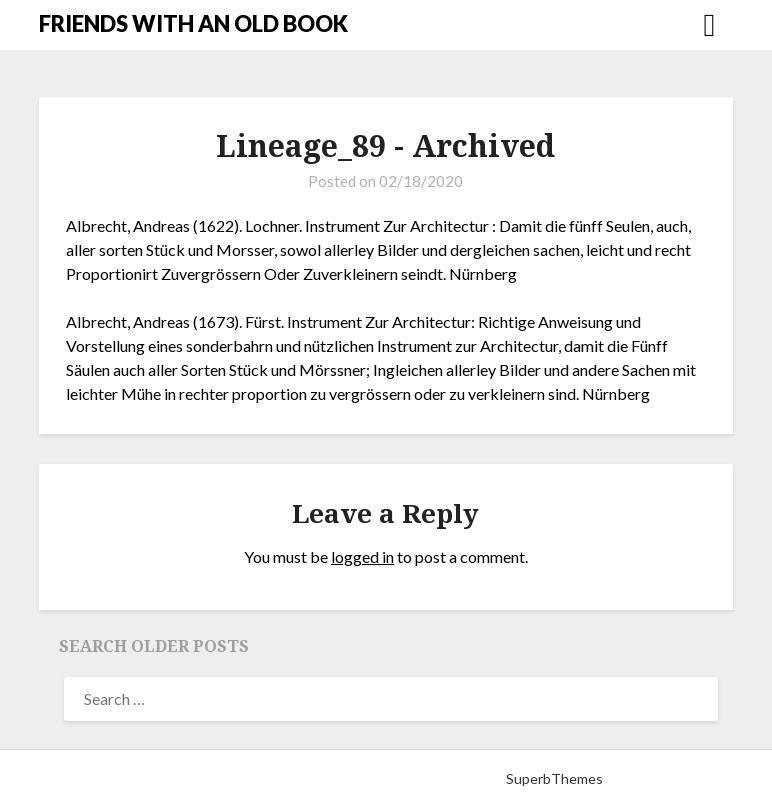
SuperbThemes (554, 778)
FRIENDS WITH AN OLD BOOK (193, 23)
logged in (362, 556)
